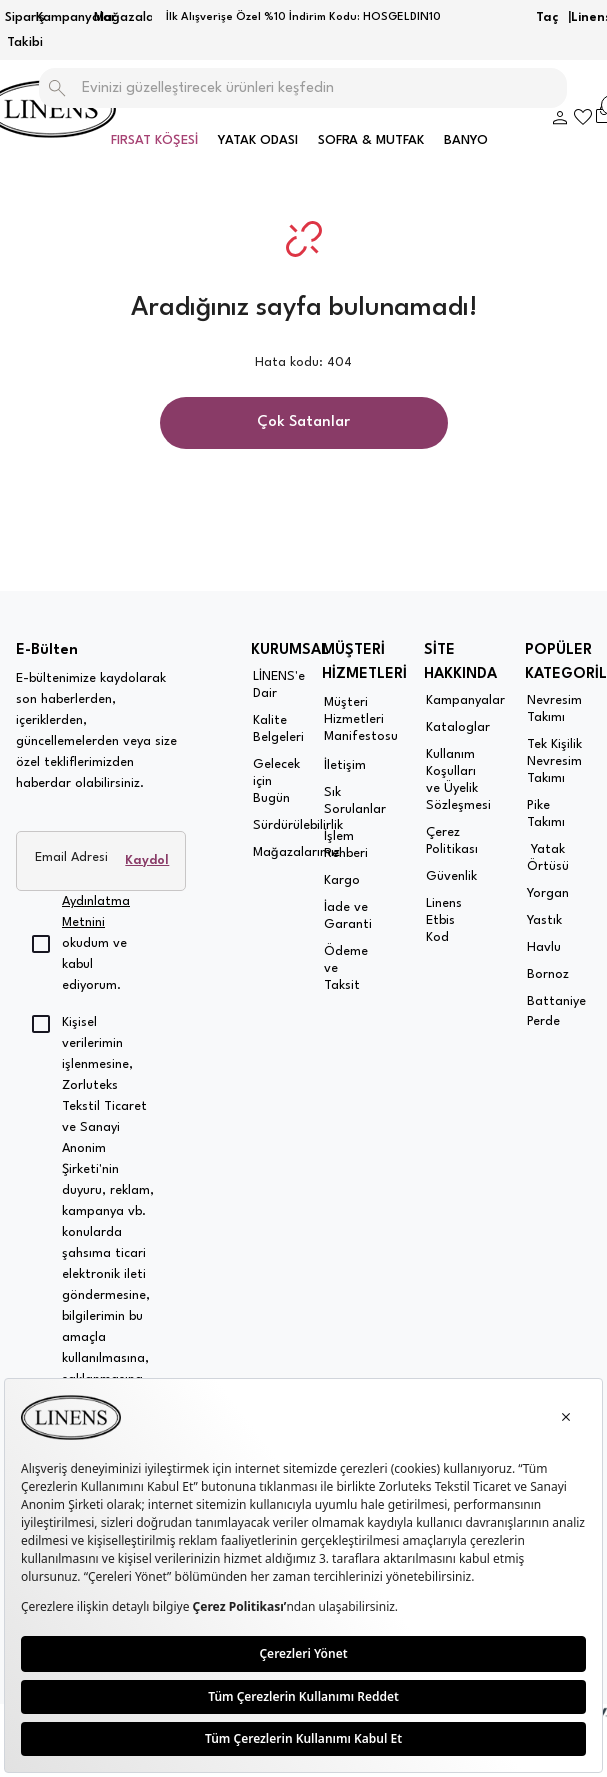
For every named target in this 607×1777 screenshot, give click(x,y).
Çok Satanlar (303, 422)
